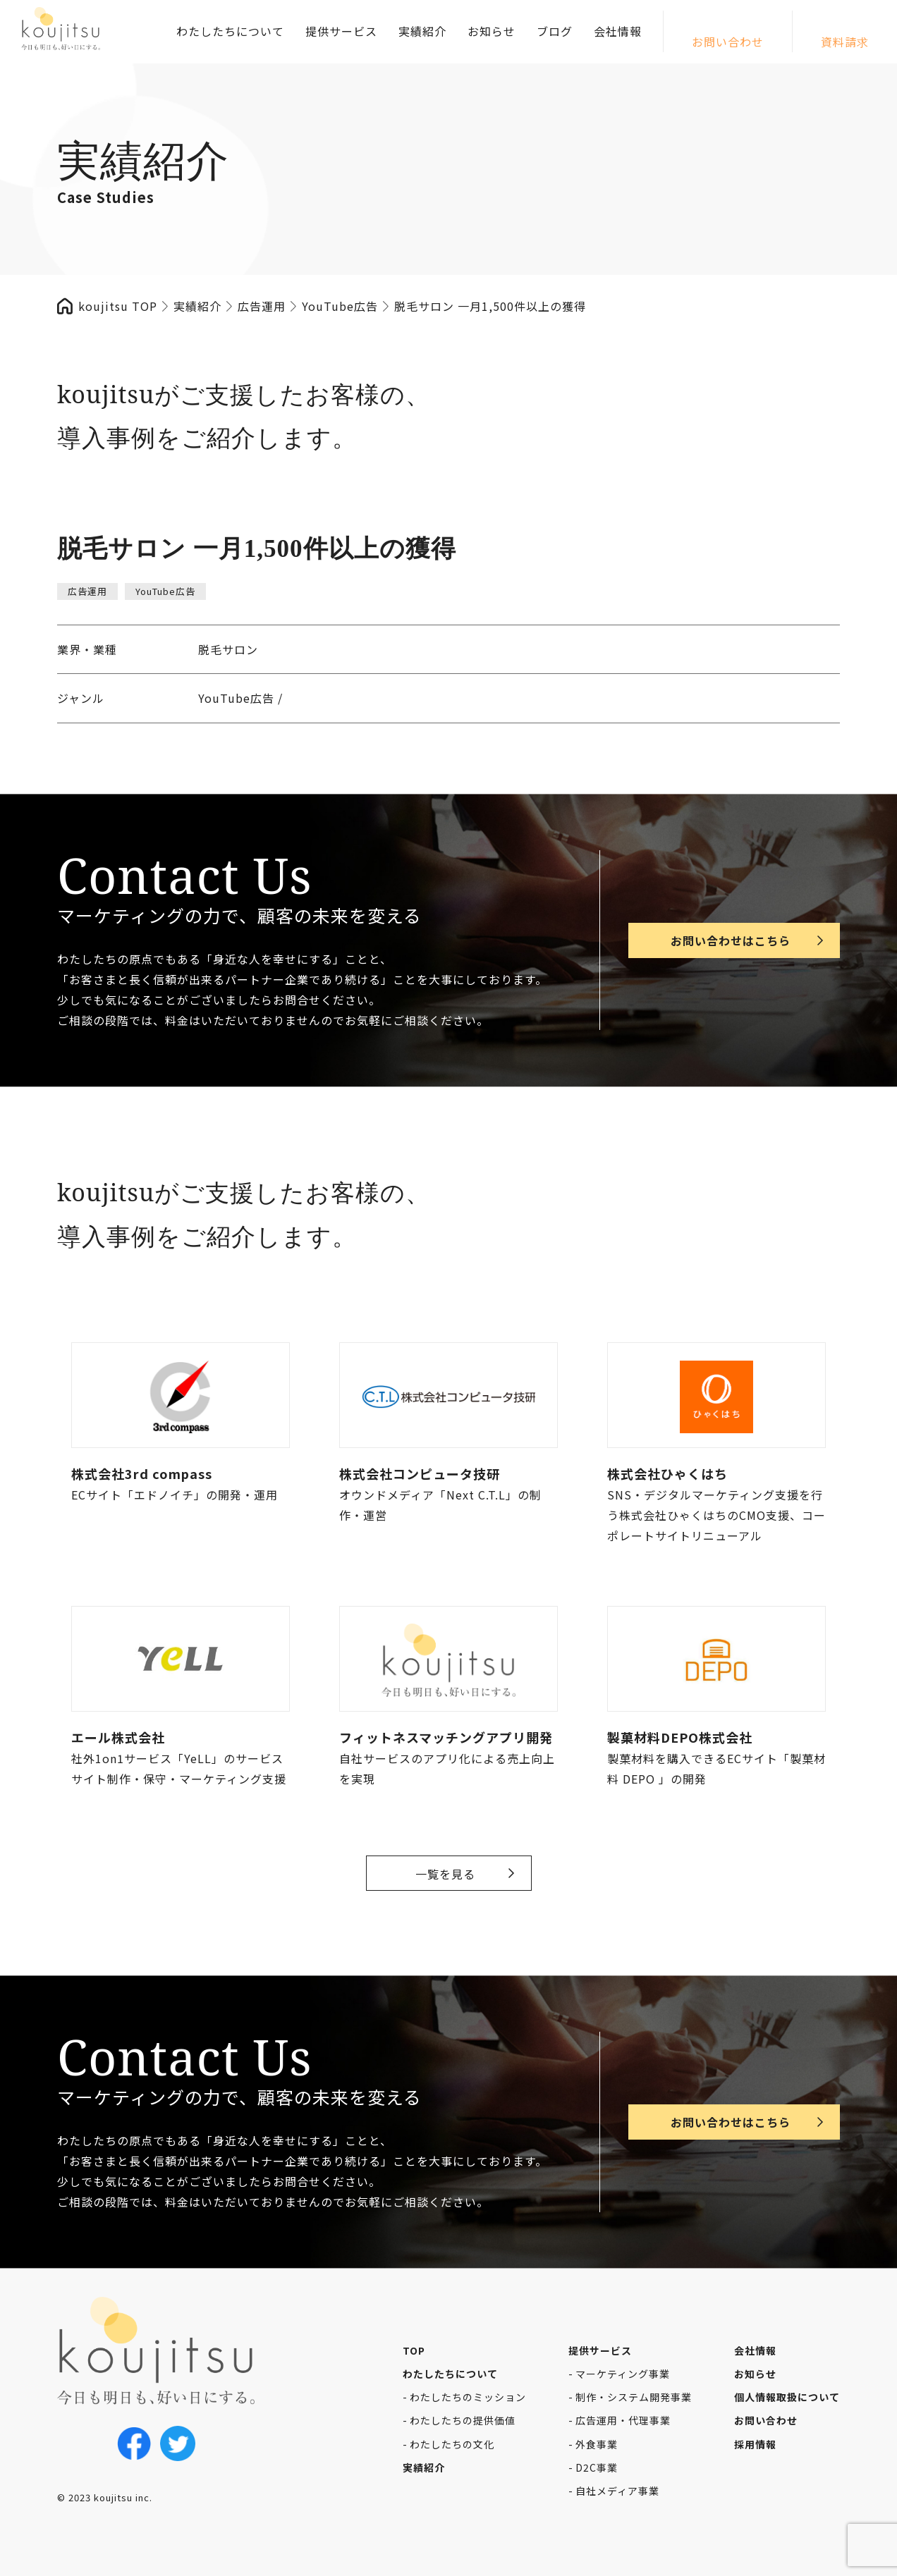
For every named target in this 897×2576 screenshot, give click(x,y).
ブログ (555, 31)
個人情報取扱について (787, 2397)
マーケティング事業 (622, 2374)
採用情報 (755, 2444)
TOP (414, 2350)
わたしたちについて (230, 31)
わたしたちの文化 (452, 2444)
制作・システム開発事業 (633, 2397)
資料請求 (845, 41)
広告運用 (87, 591)
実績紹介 (422, 31)
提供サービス (341, 31)
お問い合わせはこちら (731, 940)
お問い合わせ (728, 41)
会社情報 (618, 31)
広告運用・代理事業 (623, 2420)
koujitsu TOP (117, 306)
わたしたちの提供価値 (462, 2420)
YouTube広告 (165, 591)
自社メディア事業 (617, 2491)
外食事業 (596, 2444)
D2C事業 (596, 2467)
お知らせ (491, 31)
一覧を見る (445, 1873)
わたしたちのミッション (468, 2397)
